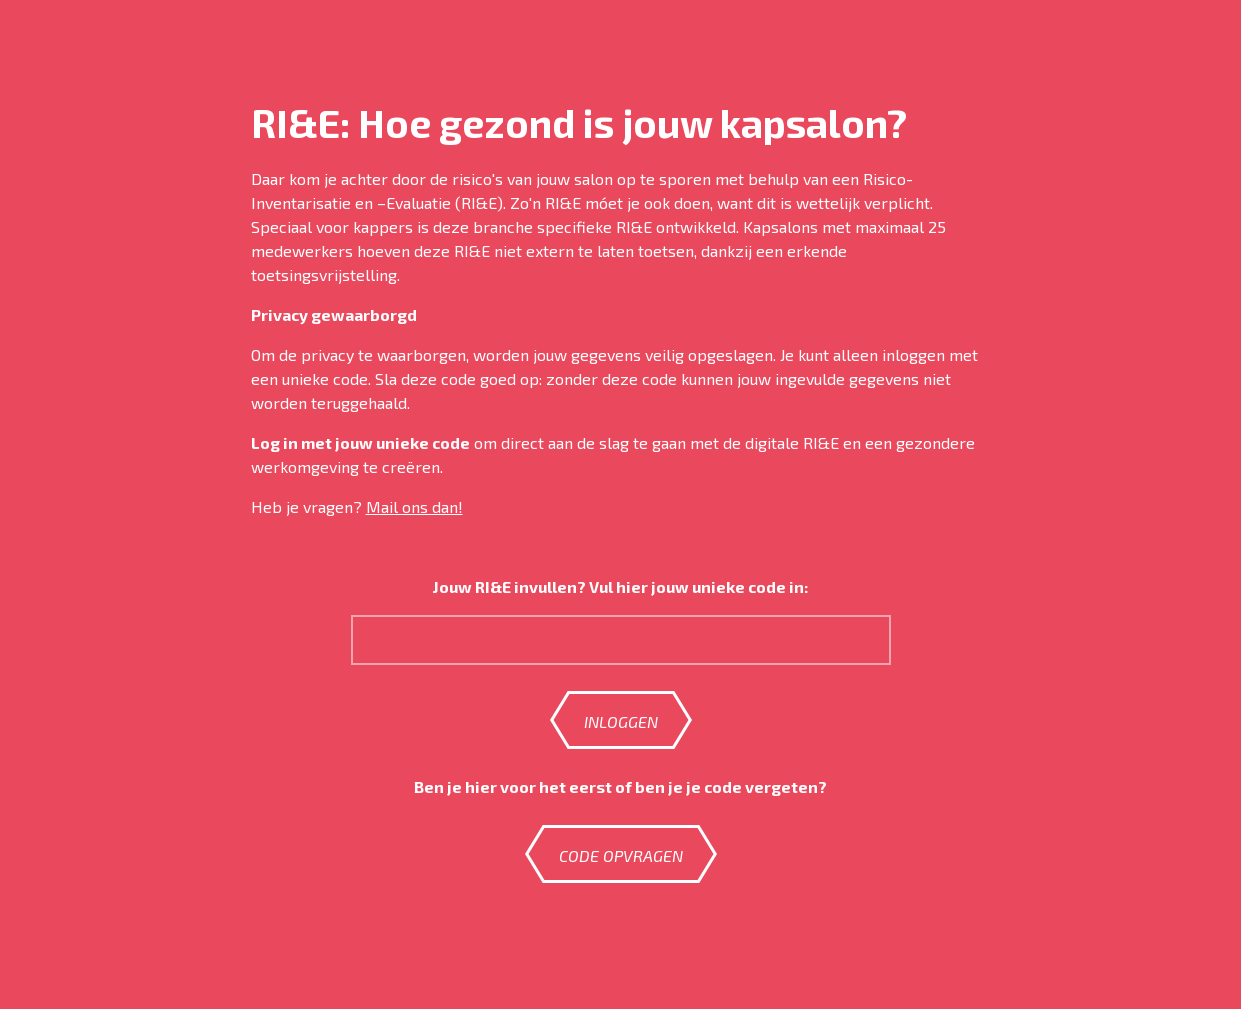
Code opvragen (621, 855)
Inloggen (621, 721)
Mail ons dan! (414, 506)
